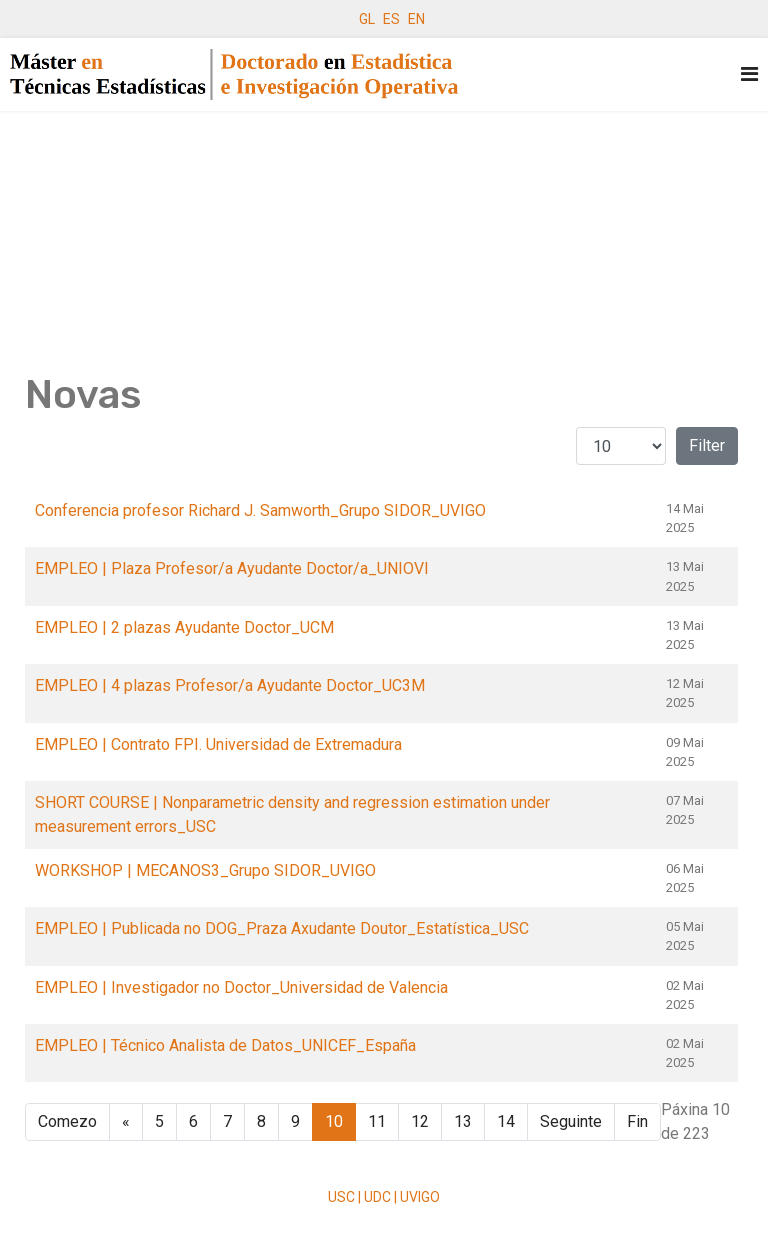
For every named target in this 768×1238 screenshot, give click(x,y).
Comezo (67, 1121)
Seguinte (571, 1121)
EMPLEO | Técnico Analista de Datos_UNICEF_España (225, 1045)
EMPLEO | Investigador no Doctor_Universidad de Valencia (241, 987)
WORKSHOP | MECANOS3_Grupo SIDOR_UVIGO (205, 870)
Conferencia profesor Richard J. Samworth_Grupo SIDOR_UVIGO (260, 510)
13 (463, 1121)
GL (367, 19)
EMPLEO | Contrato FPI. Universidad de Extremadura (218, 744)
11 (377, 1121)
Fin (637, 1121)
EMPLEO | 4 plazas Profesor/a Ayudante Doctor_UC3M (230, 685)
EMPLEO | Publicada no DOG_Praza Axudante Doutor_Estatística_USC (282, 928)
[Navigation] (749, 74)
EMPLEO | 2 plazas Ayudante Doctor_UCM (184, 627)
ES (391, 19)
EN (416, 19)
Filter (707, 445)
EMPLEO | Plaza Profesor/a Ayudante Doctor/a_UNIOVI (232, 568)
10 (334, 1121)
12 (420, 1121)
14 (506, 1121)
